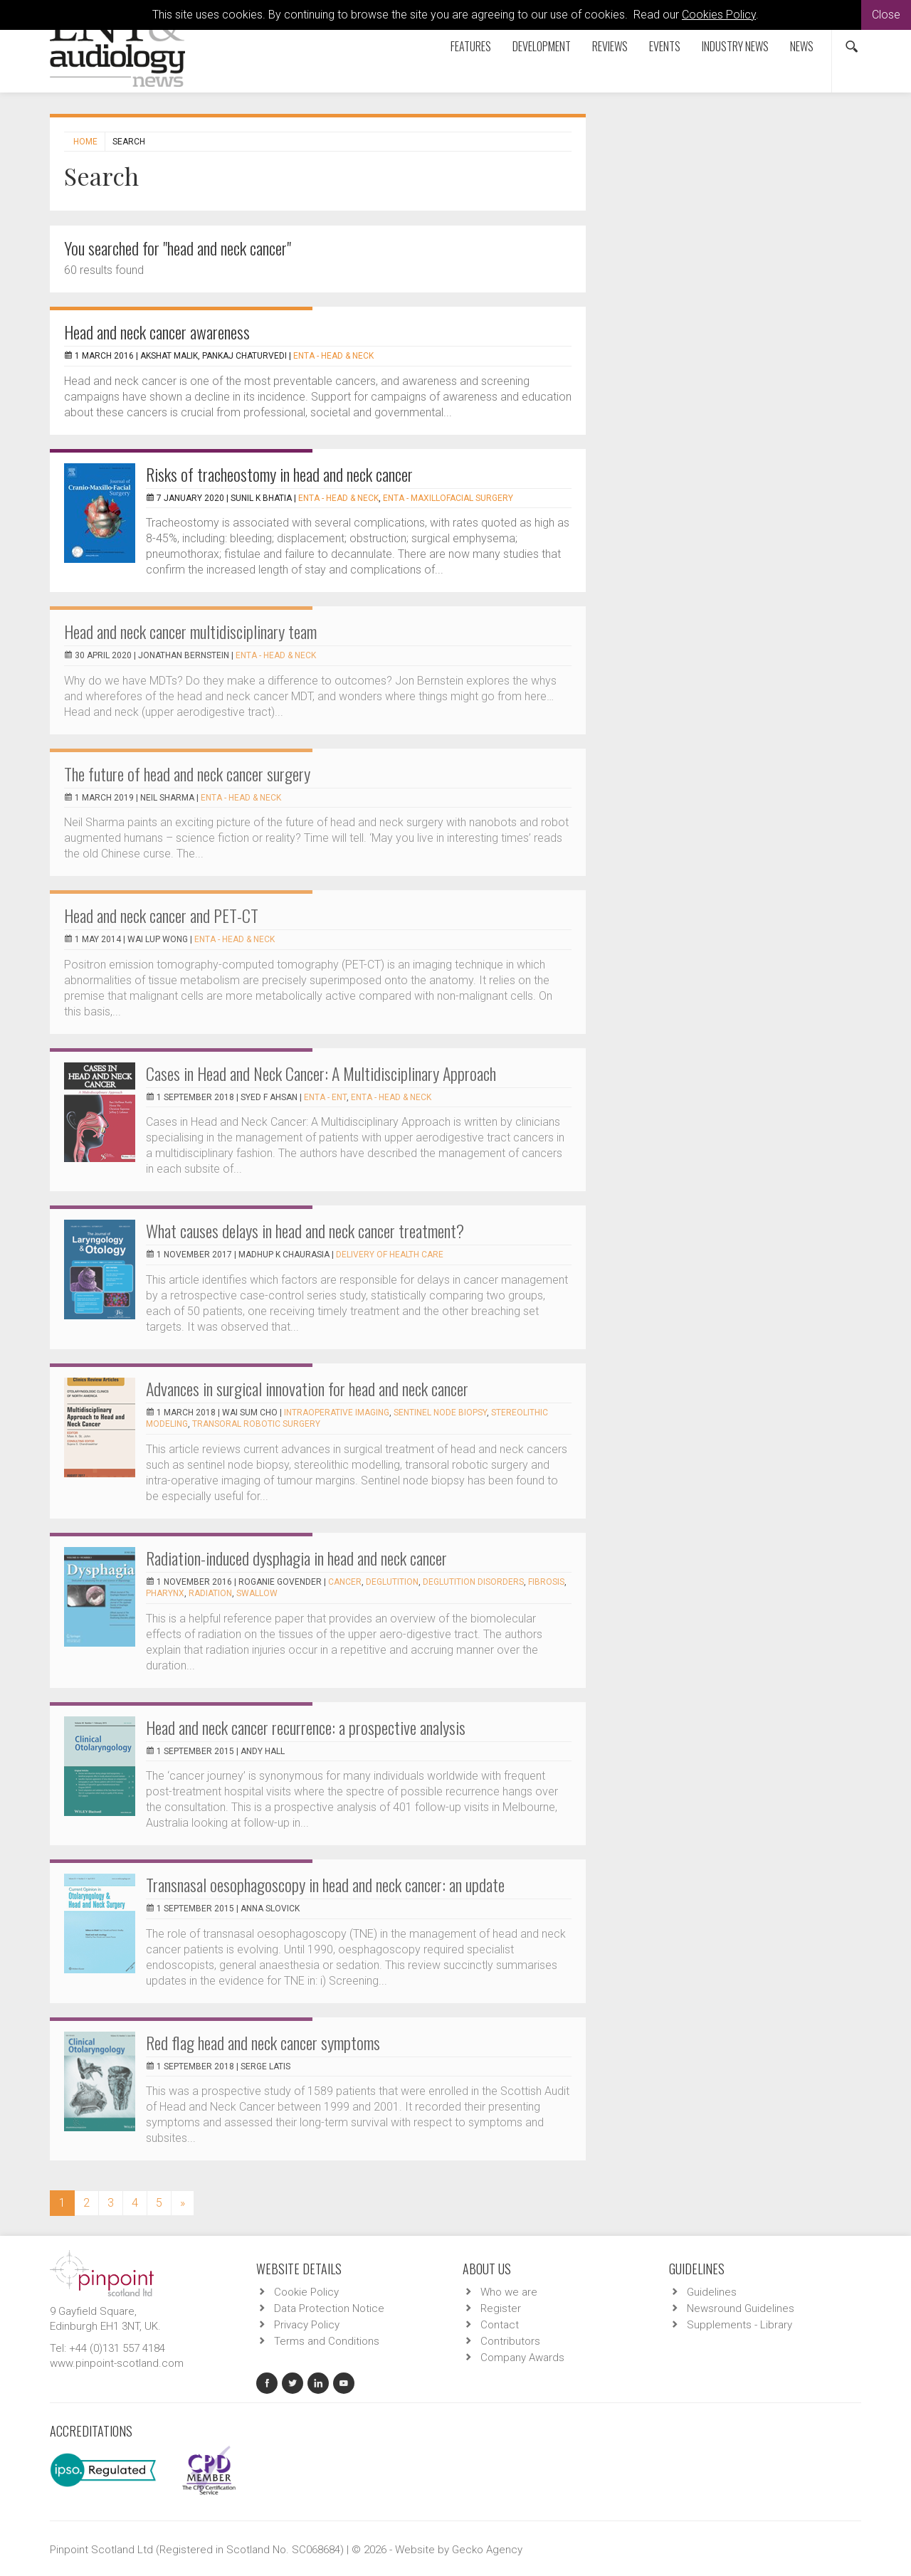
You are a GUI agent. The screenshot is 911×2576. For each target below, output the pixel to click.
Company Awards (522, 2357)
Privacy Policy (306, 2324)
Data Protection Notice (329, 2308)
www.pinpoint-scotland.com (117, 2363)
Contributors (510, 2341)
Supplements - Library (739, 2324)
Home (85, 142)
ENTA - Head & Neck (333, 356)
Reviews (610, 46)
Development (541, 46)
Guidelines (712, 2292)
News (801, 46)
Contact (499, 2324)
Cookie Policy (306, 2292)
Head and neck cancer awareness (157, 331)
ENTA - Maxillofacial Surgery (448, 498)
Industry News (735, 46)
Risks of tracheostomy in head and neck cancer (279, 474)
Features (471, 46)
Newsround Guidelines (740, 2308)
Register (500, 2308)
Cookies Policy (719, 14)
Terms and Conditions (326, 2341)
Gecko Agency (487, 2549)
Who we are (508, 2292)
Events (664, 46)
